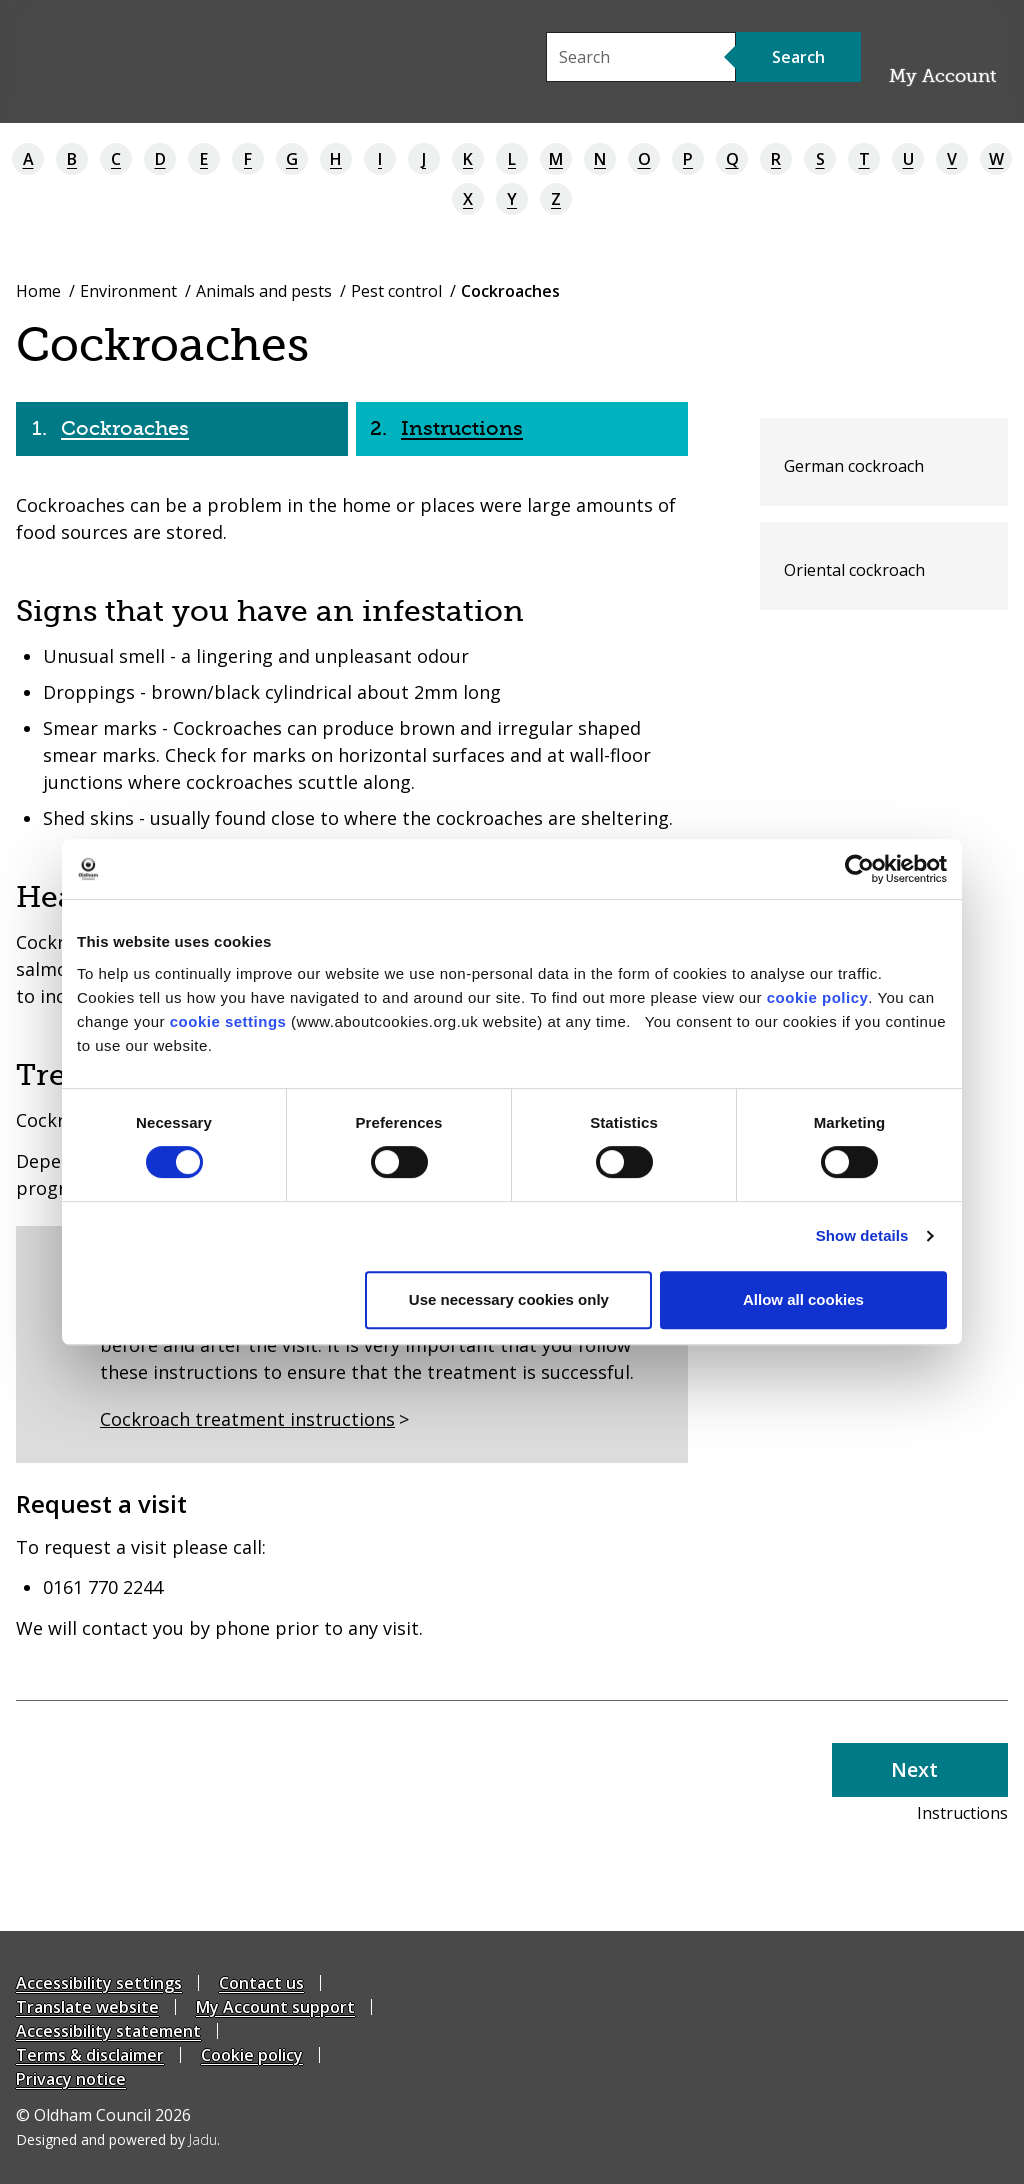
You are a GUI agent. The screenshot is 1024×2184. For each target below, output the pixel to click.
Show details (862, 1235)
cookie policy (818, 997)
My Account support (275, 2007)
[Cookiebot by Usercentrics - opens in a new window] (859, 869)
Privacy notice (71, 2079)
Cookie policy (252, 2055)
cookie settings (228, 1021)
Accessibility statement (108, 2031)
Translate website (87, 2007)
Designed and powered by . (118, 2139)
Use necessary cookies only (509, 1299)
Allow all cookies (803, 1299)
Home (38, 291)
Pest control (396, 291)
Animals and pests (264, 291)
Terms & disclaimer (90, 2055)
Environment (128, 291)
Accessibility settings (99, 1983)
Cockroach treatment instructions (247, 1419)
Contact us (261, 1983)
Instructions (462, 428)
